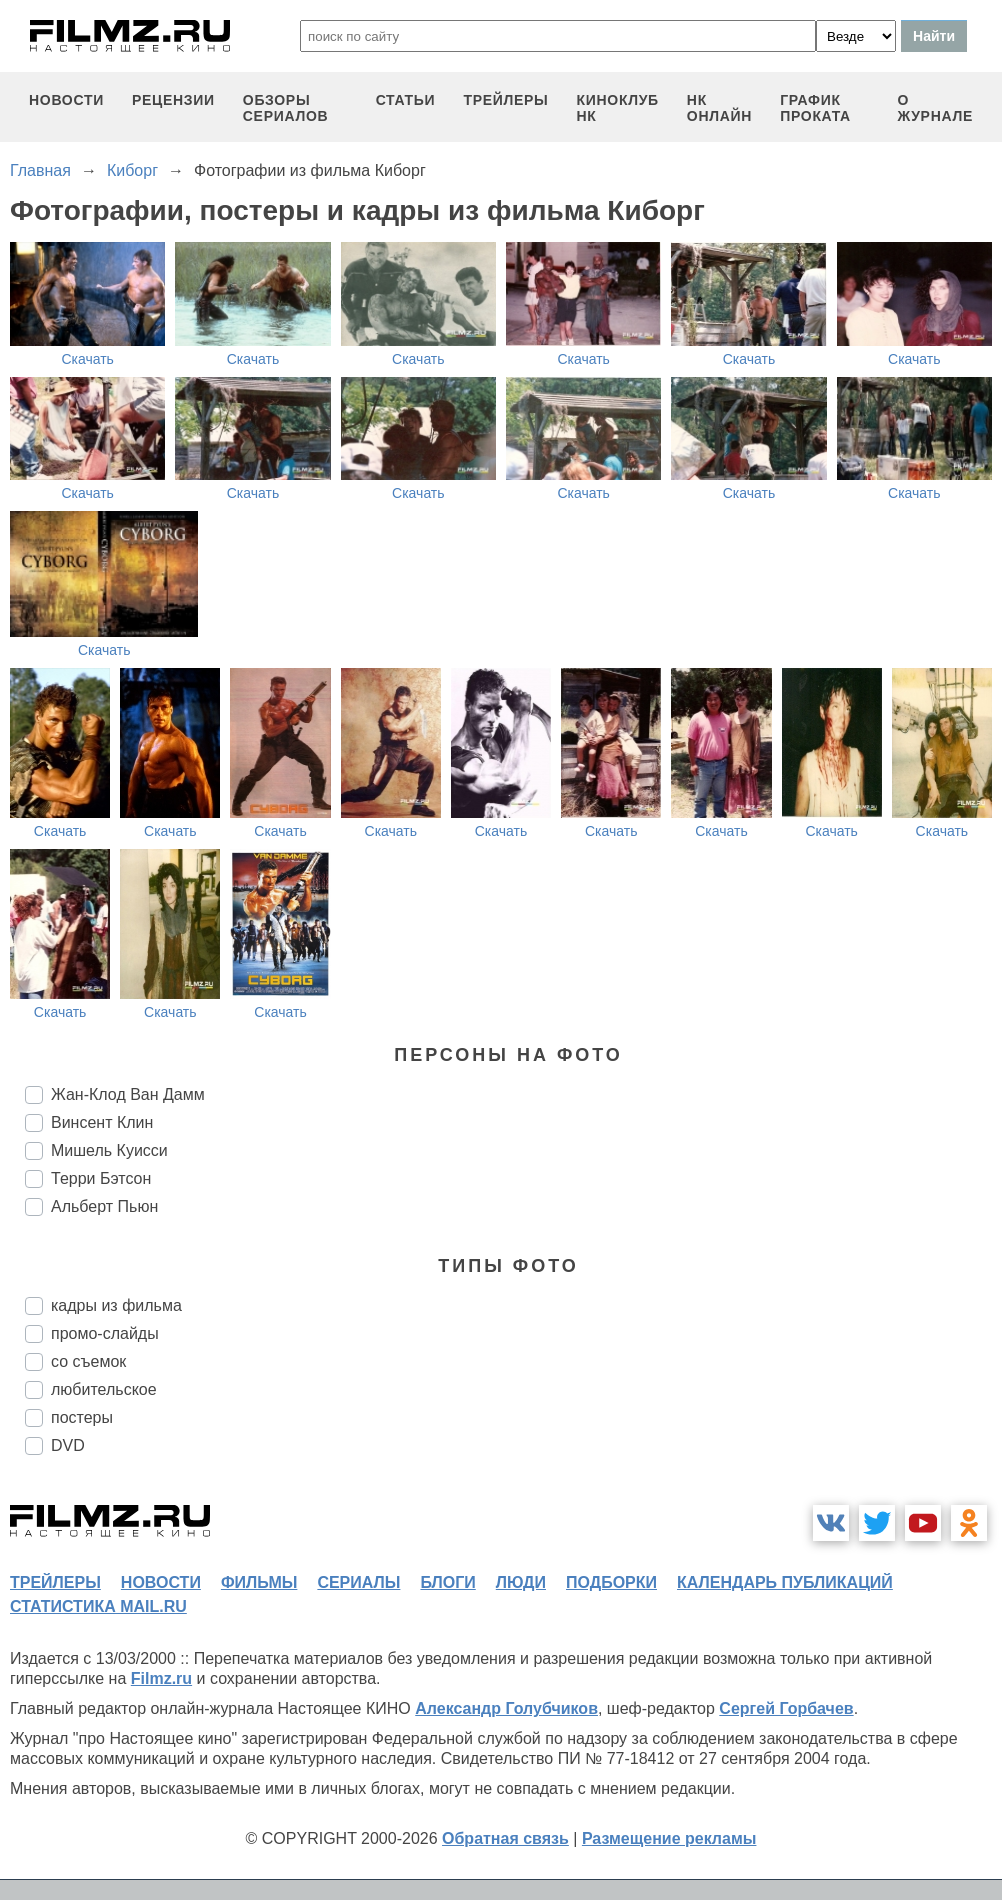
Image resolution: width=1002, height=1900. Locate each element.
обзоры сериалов (286, 108)
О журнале (935, 108)
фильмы (259, 1582)
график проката (815, 108)
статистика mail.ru (98, 1606)
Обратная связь (505, 1838)
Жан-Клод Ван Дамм (128, 1094)
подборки (611, 1582)
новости (66, 100)
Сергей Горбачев (786, 1708)
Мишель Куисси (109, 1150)
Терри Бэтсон (101, 1178)
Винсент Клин (102, 1122)
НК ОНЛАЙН (719, 108)
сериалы (358, 1582)
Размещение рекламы (669, 1838)
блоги (447, 1582)
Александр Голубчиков (506, 1708)
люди (521, 1582)
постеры (82, 1417)
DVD (68, 1445)
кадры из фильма (116, 1305)
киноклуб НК (618, 108)
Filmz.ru (161, 1678)
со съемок (88, 1361)
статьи (406, 100)
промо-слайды (105, 1333)
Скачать (87, 359)
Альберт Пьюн (104, 1206)
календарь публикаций (785, 1582)
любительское (104, 1389)
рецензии (173, 100)
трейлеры (505, 100)
